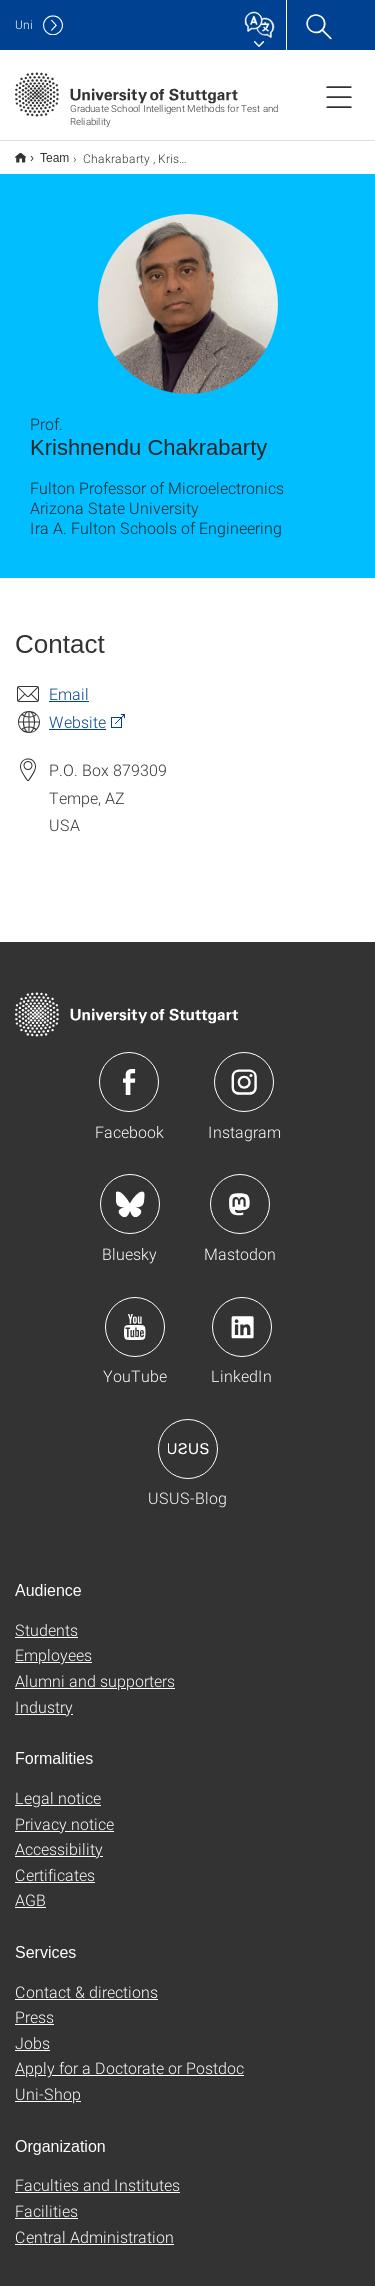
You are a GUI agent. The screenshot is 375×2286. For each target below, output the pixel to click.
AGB (30, 1886)
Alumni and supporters (95, 1667)
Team (43, 151)
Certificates (55, 1861)
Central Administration (94, 2223)
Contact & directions (86, 1978)
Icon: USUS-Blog (188, 1436)
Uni (24, 24)
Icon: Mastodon (240, 1191)
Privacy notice (64, 1810)
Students (46, 1616)
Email (69, 680)
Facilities (46, 2197)
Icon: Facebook (129, 1069)
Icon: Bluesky (130, 1191)
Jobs (32, 2029)
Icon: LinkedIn (242, 1314)
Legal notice (58, 1784)
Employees (53, 1641)
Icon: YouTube (135, 1314)
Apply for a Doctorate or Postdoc (129, 2054)
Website (77, 708)
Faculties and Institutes (97, 2171)
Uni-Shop (48, 2080)
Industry (44, 1693)
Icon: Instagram (244, 1069)
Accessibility (59, 1835)
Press (34, 2003)
